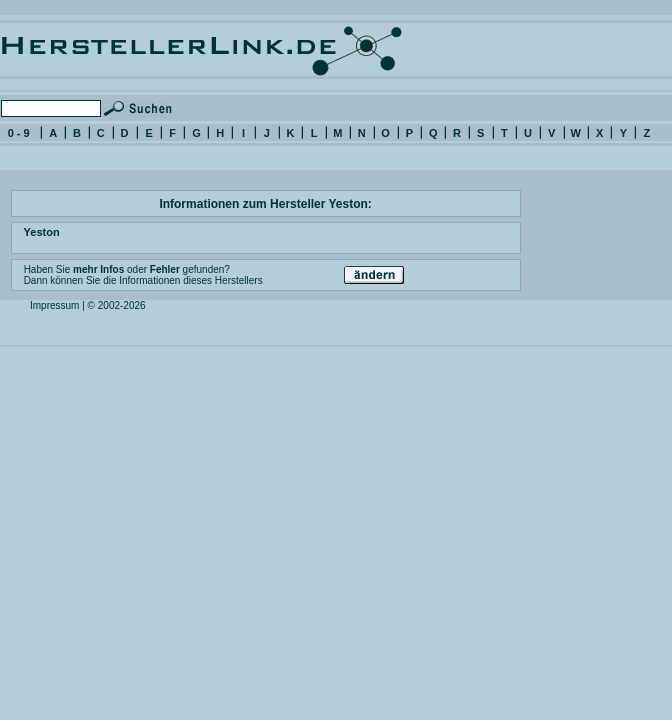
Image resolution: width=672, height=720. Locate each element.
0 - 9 (19, 133)
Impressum (54, 305)
